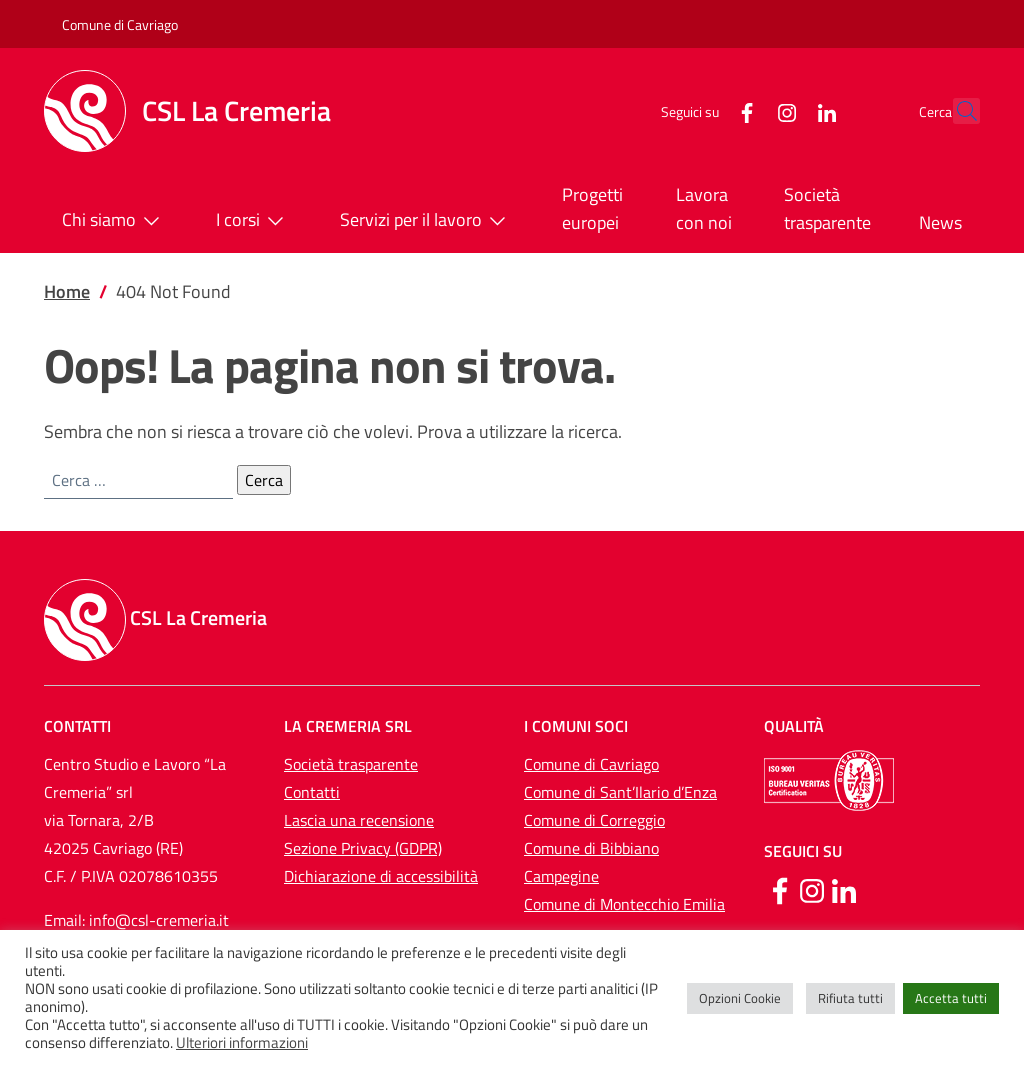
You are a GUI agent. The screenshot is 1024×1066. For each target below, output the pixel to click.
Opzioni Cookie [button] (740, 998)
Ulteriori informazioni (242, 1043)
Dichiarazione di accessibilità (381, 876)
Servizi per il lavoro (427, 221)
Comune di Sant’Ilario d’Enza (620, 792)
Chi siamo (115, 221)
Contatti (312, 792)
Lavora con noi (704, 208)
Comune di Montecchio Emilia (624, 904)
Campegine (561, 876)
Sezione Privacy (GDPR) (363, 848)
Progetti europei (592, 208)
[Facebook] (703, 110)
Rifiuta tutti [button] (850, 998)
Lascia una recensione (359, 820)
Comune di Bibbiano (591, 848)
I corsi (254, 221)
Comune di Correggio (594, 820)
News (940, 222)
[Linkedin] (844, 889)
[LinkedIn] (783, 110)
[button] (956, 111)
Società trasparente (827, 208)
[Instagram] (743, 110)
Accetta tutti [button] (951, 998)
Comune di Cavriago (120, 24)
